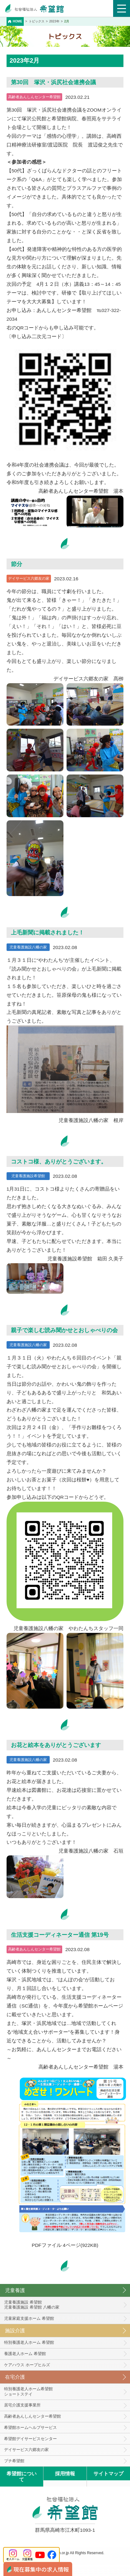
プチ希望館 (14, 2460)
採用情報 (65, 2473)
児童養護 (15, 2290)
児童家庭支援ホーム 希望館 (29, 2318)
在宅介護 (15, 2377)
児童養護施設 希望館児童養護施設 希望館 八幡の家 (31, 2305)
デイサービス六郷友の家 (28, 578)
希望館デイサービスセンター (30, 2438)
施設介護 (15, 2330)
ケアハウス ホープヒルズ (27, 2365)
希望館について (22, 2476)
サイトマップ (108, 2473)
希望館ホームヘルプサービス (30, 2427)
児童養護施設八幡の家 (28, 947)
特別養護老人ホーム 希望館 (29, 2342)
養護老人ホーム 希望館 (25, 2353)
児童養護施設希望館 (28, 1176)
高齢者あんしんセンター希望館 (34, 97)
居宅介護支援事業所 (22, 2405)
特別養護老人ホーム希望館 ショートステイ (28, 2391)
